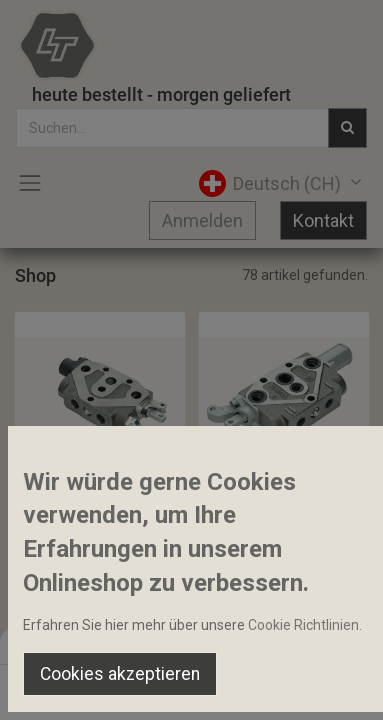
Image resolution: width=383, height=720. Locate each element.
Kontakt (323, 220)
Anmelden (202, 220)
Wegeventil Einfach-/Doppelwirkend (100, 490)
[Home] (66, 686)
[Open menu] (192, 691)
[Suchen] (128, 686)
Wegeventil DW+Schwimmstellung (284, 490)
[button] (79, 447)
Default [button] (292, 645)
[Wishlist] (254, 686)
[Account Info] (317, 686)
